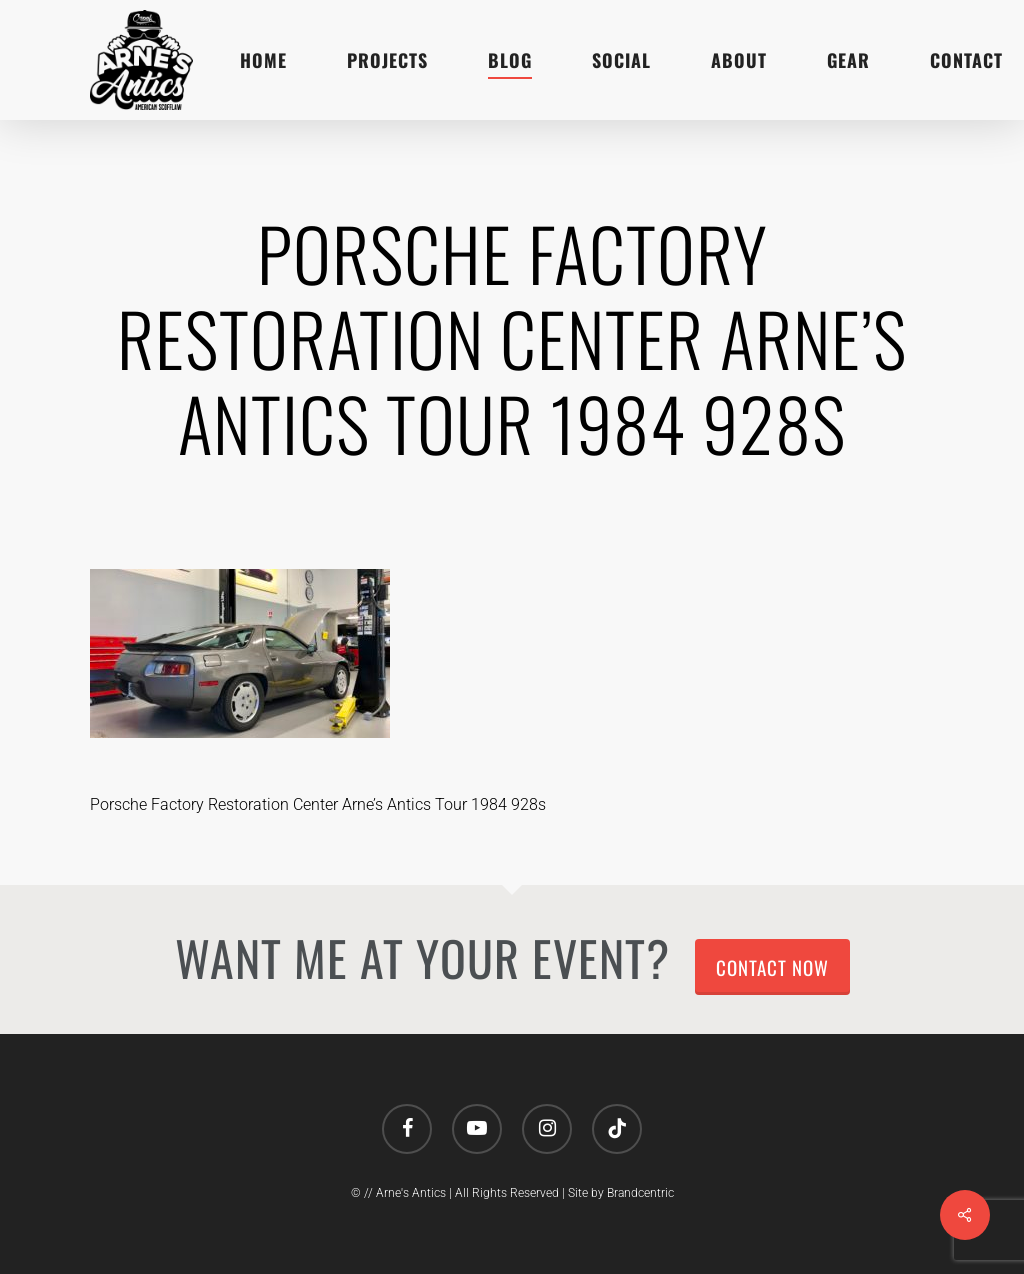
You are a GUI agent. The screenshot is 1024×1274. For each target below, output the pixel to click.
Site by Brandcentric (621, 1193)
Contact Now (772, 967)
